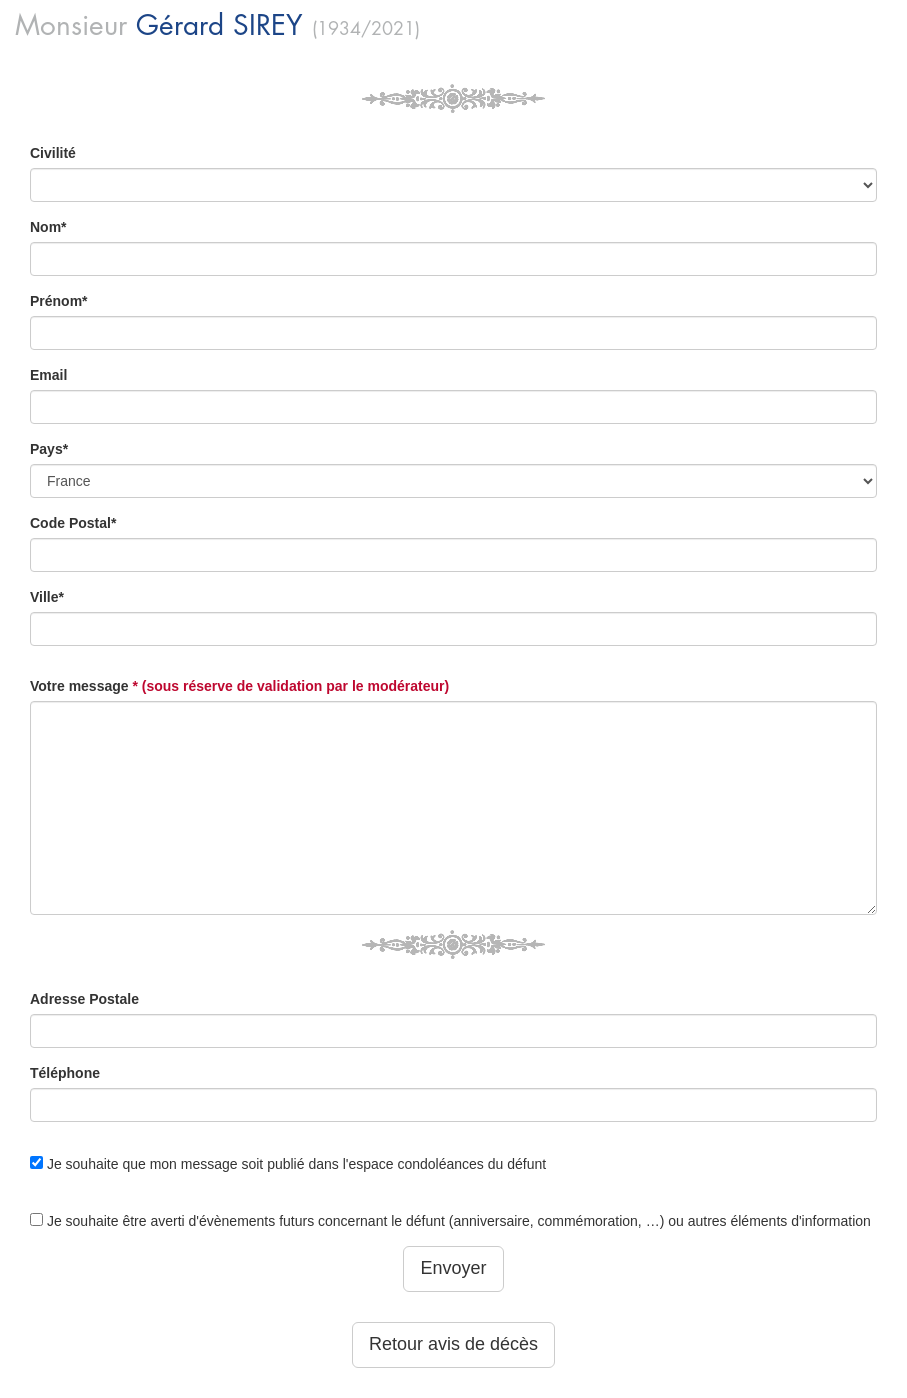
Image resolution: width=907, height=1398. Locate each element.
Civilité (53, 153)
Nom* (48, 227)
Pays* (49, 449)
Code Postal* (73, 523)
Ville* (47, 597)
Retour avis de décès (453, 1344)
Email (48, 375)
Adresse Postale (84, 999)
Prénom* (59, 301)
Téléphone (65, 1073)
